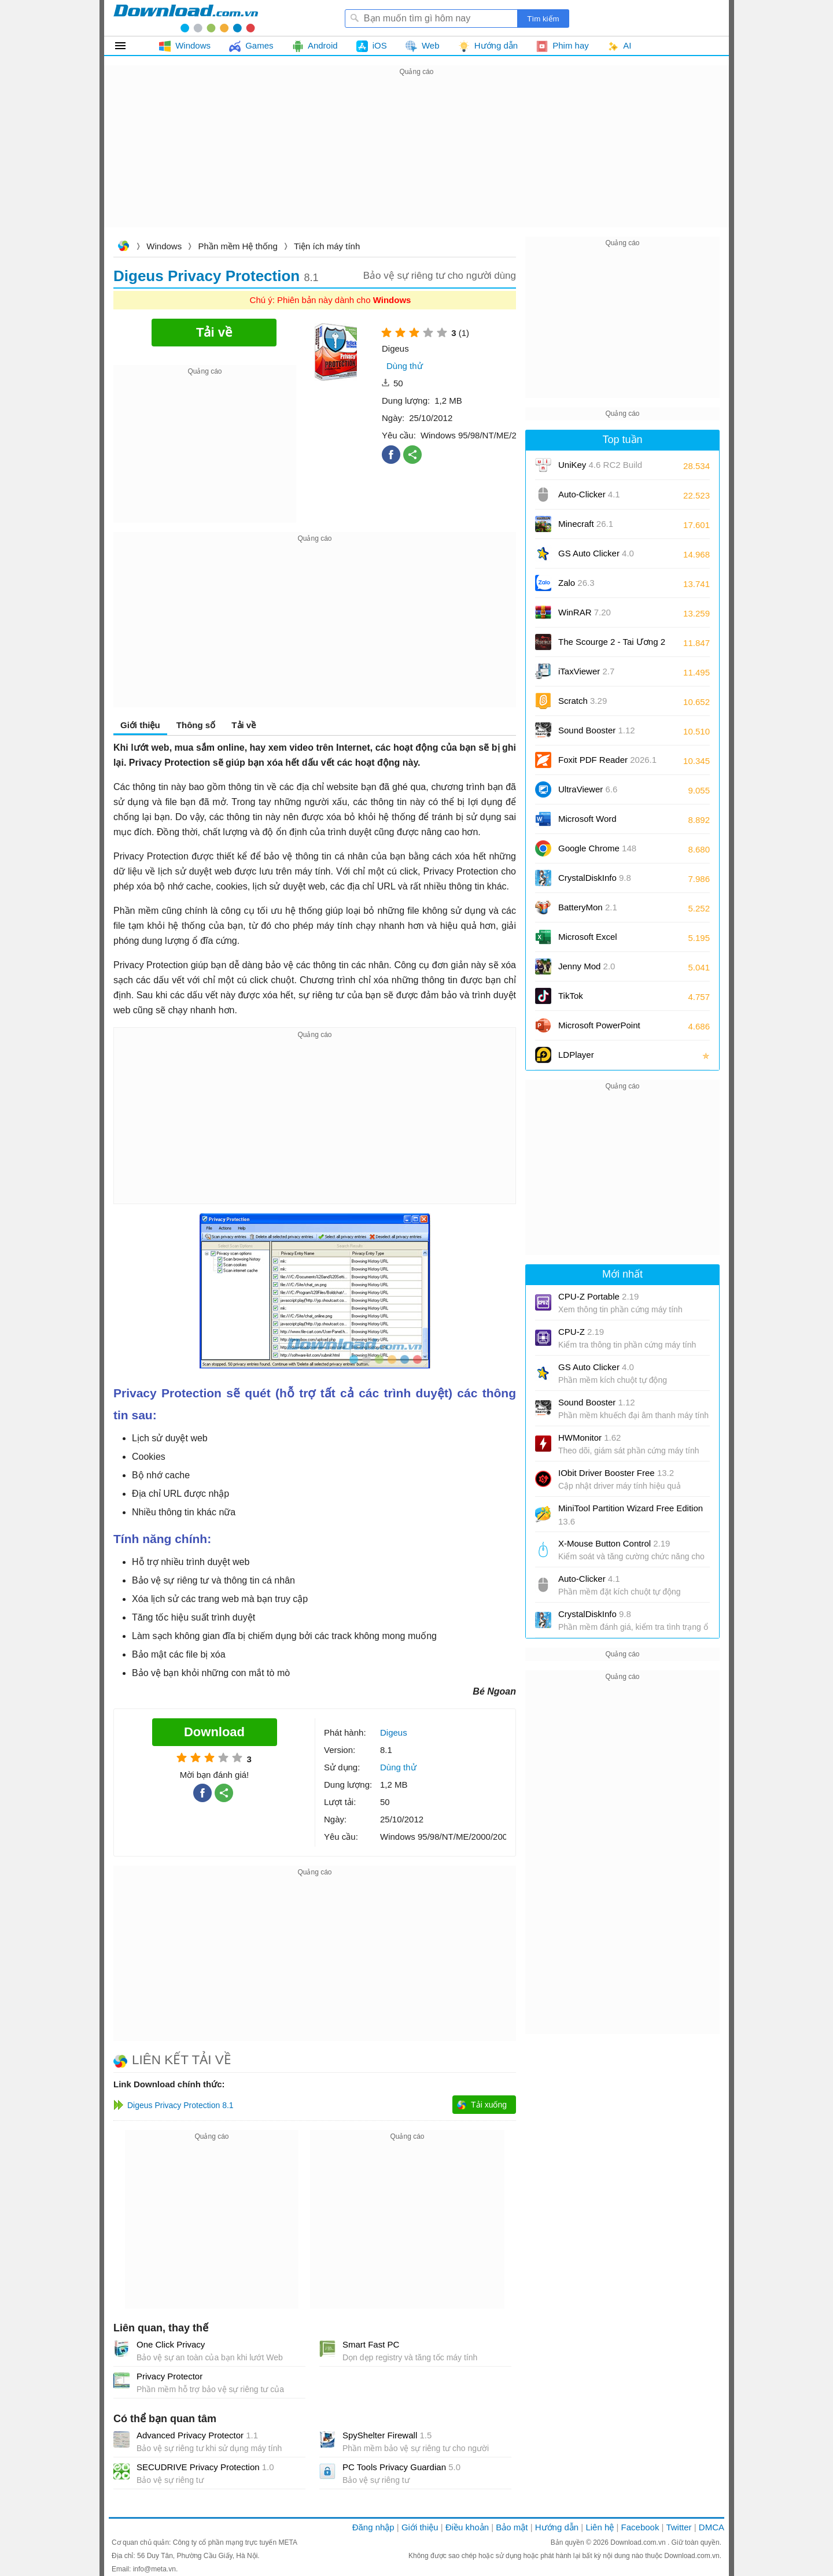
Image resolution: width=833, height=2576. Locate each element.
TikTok (570, 996)
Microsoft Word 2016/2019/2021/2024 (600, 823)
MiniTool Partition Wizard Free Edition (630, 1514)
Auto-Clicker (589, 494)
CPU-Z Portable (598, 1296)
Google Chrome (597, 848)
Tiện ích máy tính (327, 246)
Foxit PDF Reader (607, 760)
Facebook (640, 2527)
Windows (164, 246)
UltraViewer (587, 789)
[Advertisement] (416, 160)
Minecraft (585, 524)
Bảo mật (512, 2527)
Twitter (678, 2527)
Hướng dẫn (556, 2527)
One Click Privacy (171, 2344)
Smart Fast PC (370, 2344)
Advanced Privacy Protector (197, 2435)
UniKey (600, 469)
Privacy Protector (169, 2376)
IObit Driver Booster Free (616, 1473)
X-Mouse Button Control (614, 1543)
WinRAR (584, 612)
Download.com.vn (123, 247)
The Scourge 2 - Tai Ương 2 (611, 642)
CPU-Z (581, 1332)
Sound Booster (596, 730)
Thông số (195, 725)
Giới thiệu (140, 725)
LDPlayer (576, 1055)
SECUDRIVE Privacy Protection (205, 2467)
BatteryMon (587, 907)
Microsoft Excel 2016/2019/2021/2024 (600, 941)
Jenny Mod (586, 966)
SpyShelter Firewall (387, 2435)
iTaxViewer (586, 671)
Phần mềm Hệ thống (238, 246)
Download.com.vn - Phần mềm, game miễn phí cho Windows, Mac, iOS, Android (185, 18)
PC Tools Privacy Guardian (401, 2467)
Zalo (576, 583)
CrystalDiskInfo (594, 878)
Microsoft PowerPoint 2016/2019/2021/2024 (600, 1029)
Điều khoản (467, 2527)
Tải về (243, 725)
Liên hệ (599, 2527)
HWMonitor (589, 1437)
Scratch (582, 701)
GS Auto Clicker (596, 553)
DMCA (711, 2527)
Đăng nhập (373, 2527)
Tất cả (127, 45)
